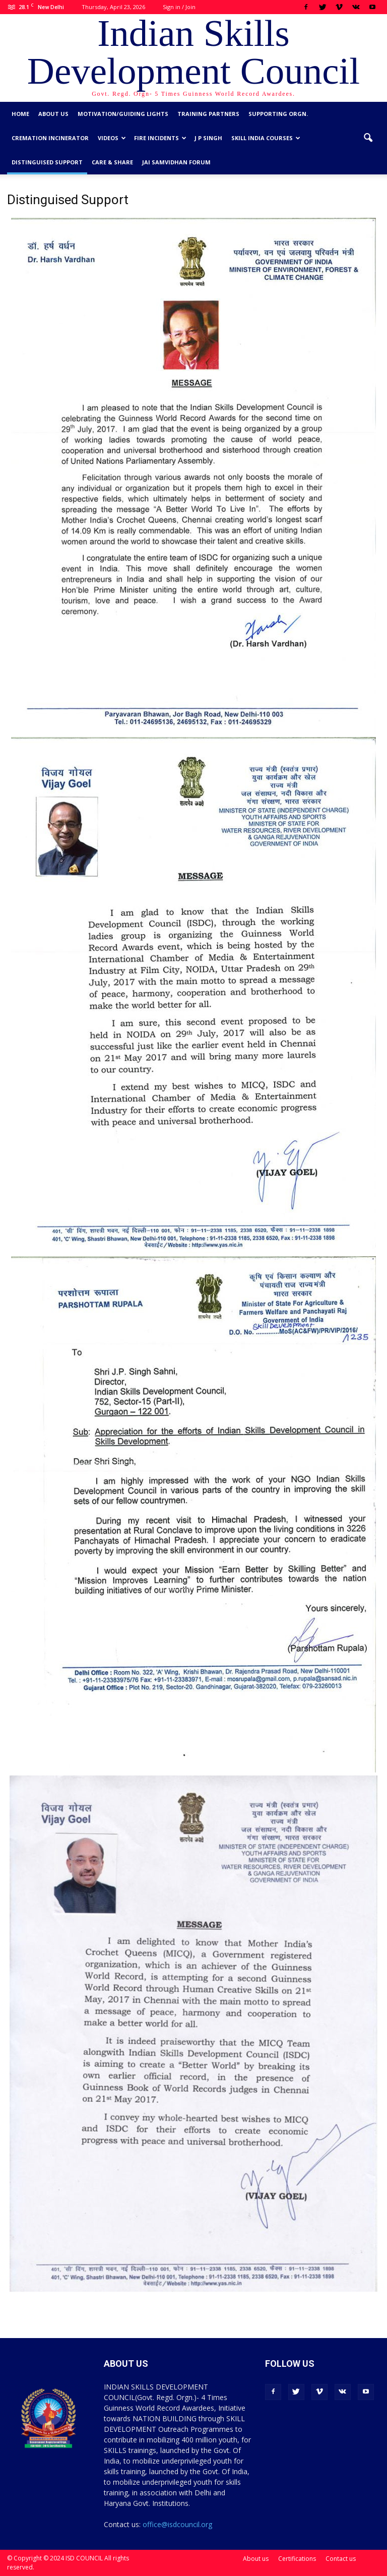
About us (53, 113)
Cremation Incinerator (50, 138)
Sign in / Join (179, 7)
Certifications (297, 2558)
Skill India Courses (265, 138)
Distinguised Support (47, 162)
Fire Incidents (160, 138)
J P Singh (208, 138)
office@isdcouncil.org (177, 2524)
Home (20, 113)
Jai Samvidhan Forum (176, 162)
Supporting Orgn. (278, 113)
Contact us (341, 2558)
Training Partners (208, 113)
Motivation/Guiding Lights (123, 113)
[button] (368, 138)
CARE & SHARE (112, 162)
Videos (112, 138)
